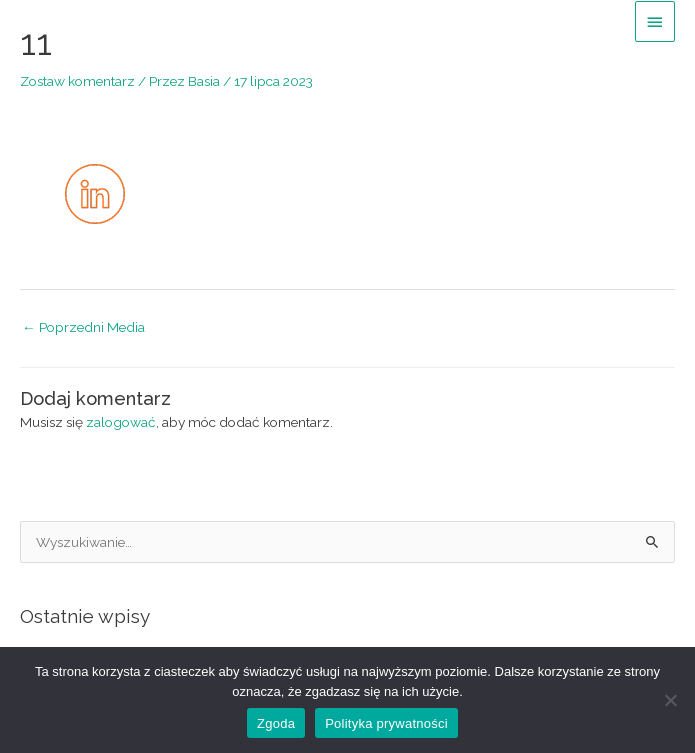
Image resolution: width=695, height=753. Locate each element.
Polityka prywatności (386, 723)
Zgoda (276, 723)
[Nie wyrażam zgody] (670, 700)
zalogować (121, 422)
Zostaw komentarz (77, 81)
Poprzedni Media (83, 327)
